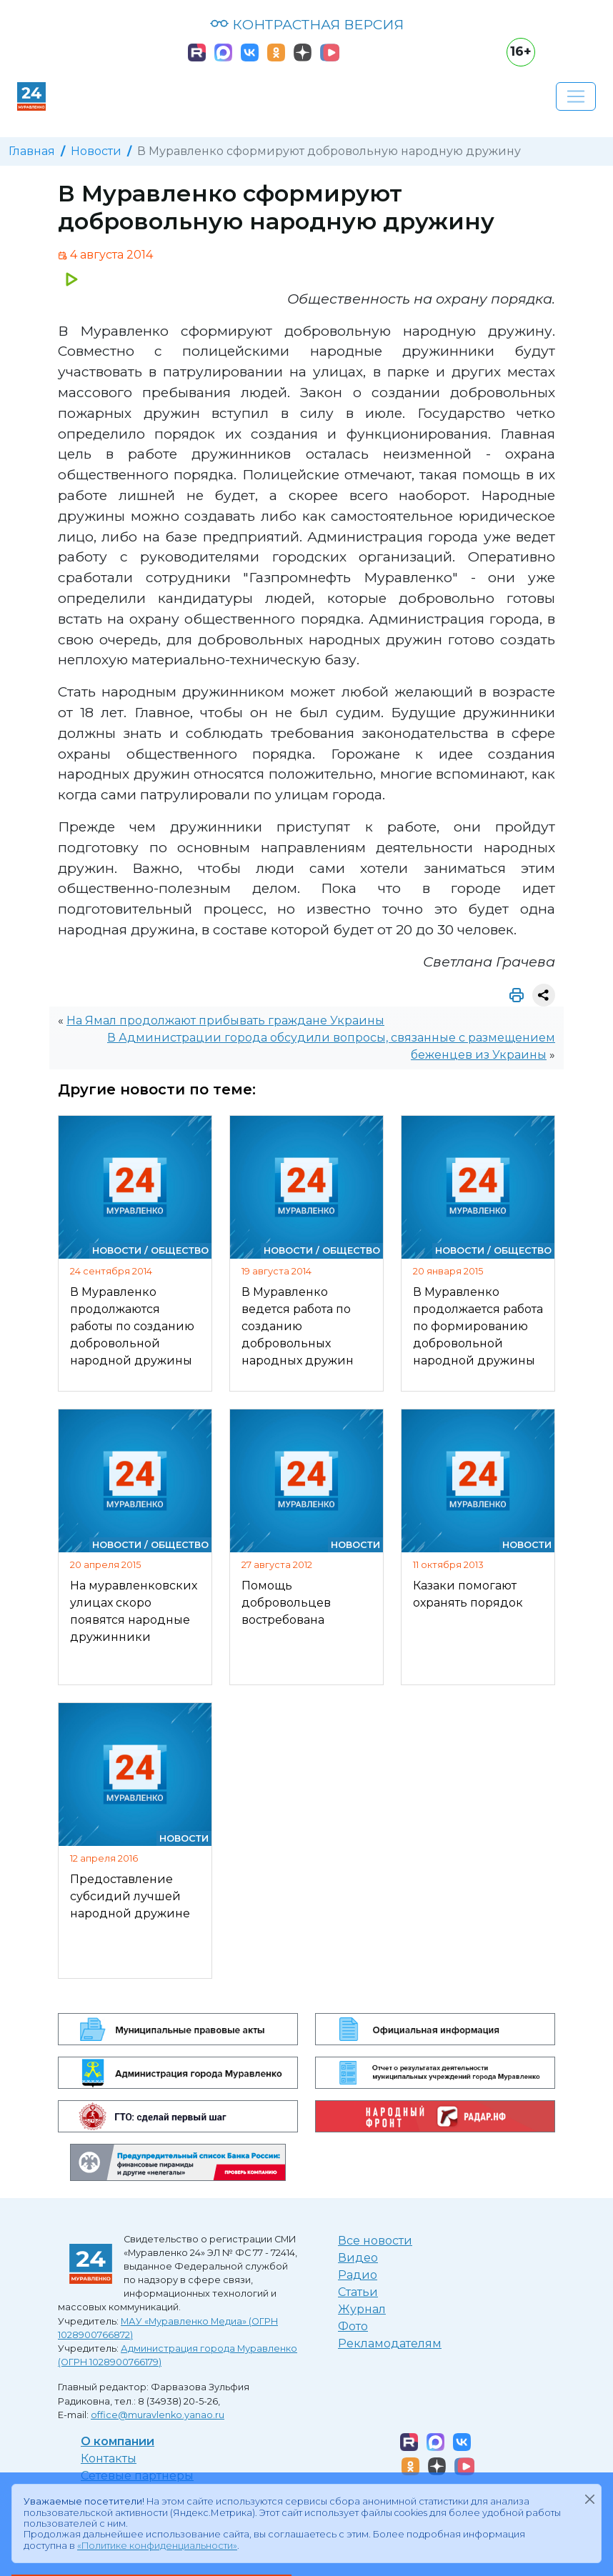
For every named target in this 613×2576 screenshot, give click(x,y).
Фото (353, 2326)
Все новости (375, 2240)
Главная (32, 151)
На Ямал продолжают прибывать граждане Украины (225, 1020)
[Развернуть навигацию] (576, 96)
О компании (117, 2441)
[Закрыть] (589, 2499)
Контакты (108, 2458)
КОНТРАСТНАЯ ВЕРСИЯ (307, 24)
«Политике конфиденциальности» (157, 2545)
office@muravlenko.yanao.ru (157, 2415)
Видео (358, 2258)
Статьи (358, 2292)
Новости (96, 151)
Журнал (362, 2309)
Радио (357, 2275)
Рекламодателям (390, 2343)
